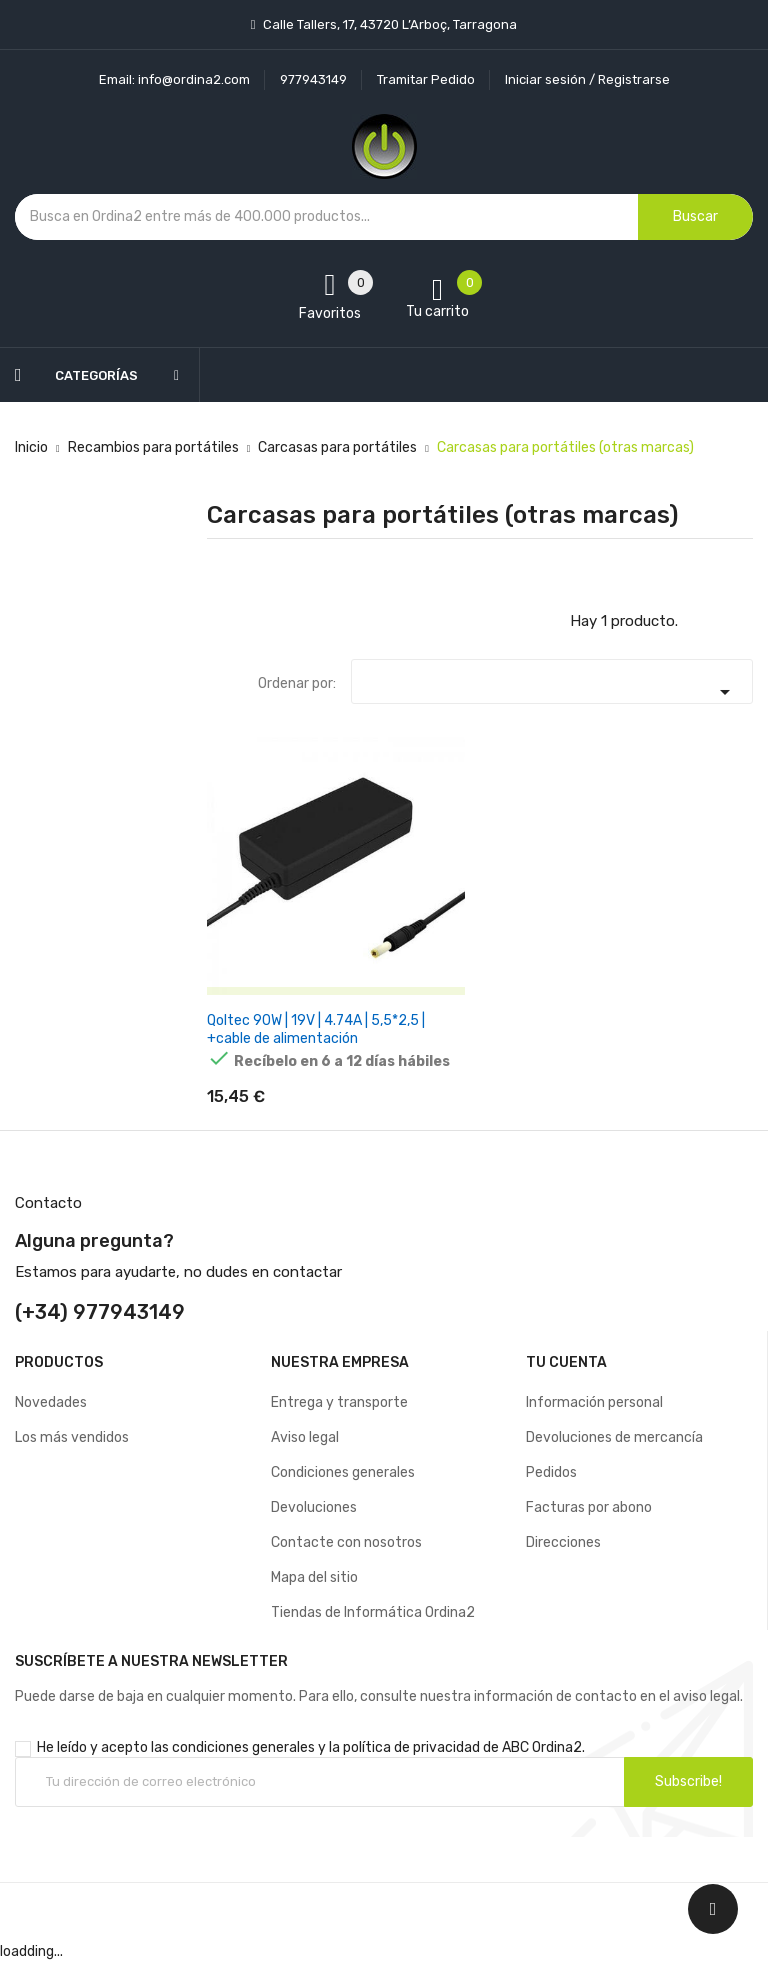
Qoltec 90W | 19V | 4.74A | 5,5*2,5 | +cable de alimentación (316, 1029)
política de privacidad (411, 1751)
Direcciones (563, 1546)
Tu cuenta (566, 1366)
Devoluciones (314, 1511)
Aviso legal (305, 1441)
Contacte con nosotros (346, 1546)
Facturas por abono (589, 1511)
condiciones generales (243, 1751)
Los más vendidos (72, 1441)
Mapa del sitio (314, 1581)
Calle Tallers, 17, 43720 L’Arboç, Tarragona (388, 24)
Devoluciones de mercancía (614, 1441)
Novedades (51, 1406)
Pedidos (551, 1476)
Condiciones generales (343, 1476)
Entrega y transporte (339, 1406)
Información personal (594, 1406)
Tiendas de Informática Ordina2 (373, 1616)
